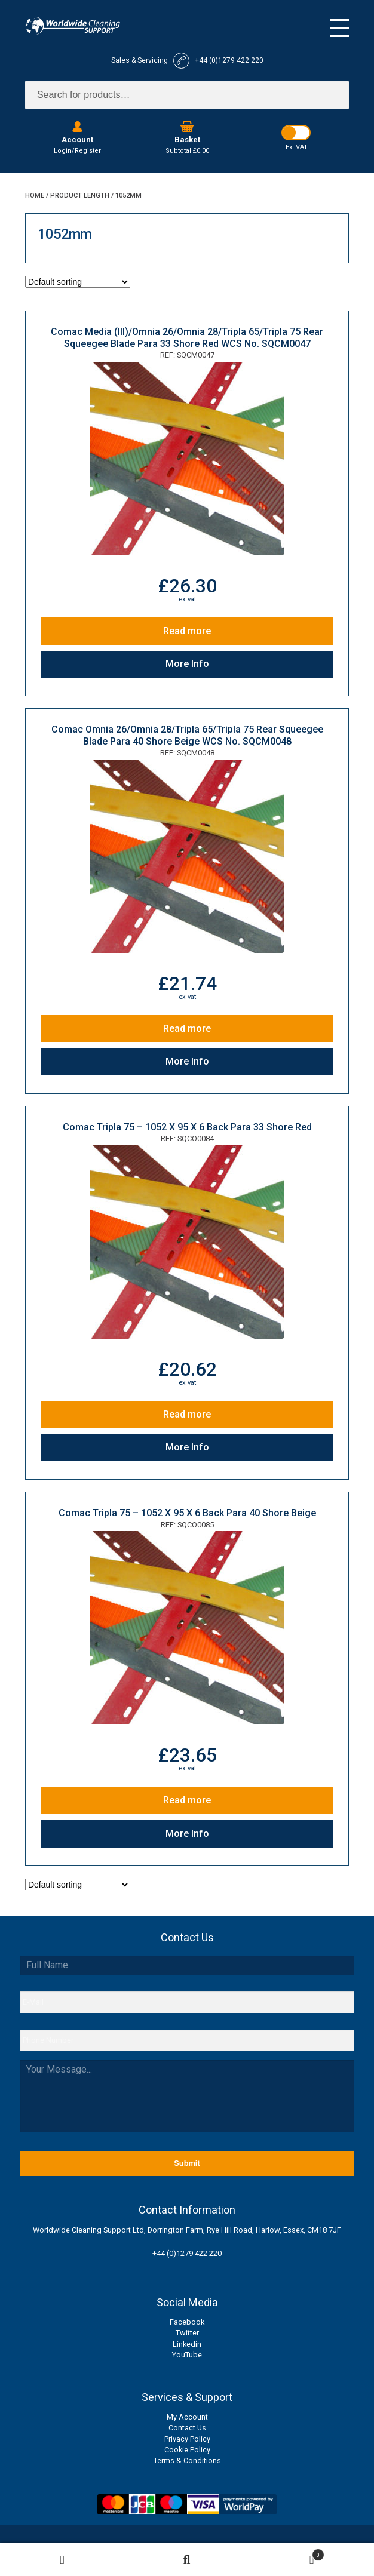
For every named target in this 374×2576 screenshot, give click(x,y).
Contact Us (187, 2427)
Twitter (187, 2332)
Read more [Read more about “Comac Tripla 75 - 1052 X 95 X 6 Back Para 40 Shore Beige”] (187, 1800)
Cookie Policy (187, 2449)
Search (187, 2560)
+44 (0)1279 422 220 (187, 2253)
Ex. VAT (297, 147)
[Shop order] (77, 282)
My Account (187, 2416)
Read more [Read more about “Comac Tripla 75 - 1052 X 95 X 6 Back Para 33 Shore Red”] (187, 1414)
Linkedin (187, 2344)
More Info (187, 663)
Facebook (187, 2321)
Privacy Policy (187, 2438)
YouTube (187, 2354)
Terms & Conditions (187, 2460)
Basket (286, 2553)
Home (34, 195)
